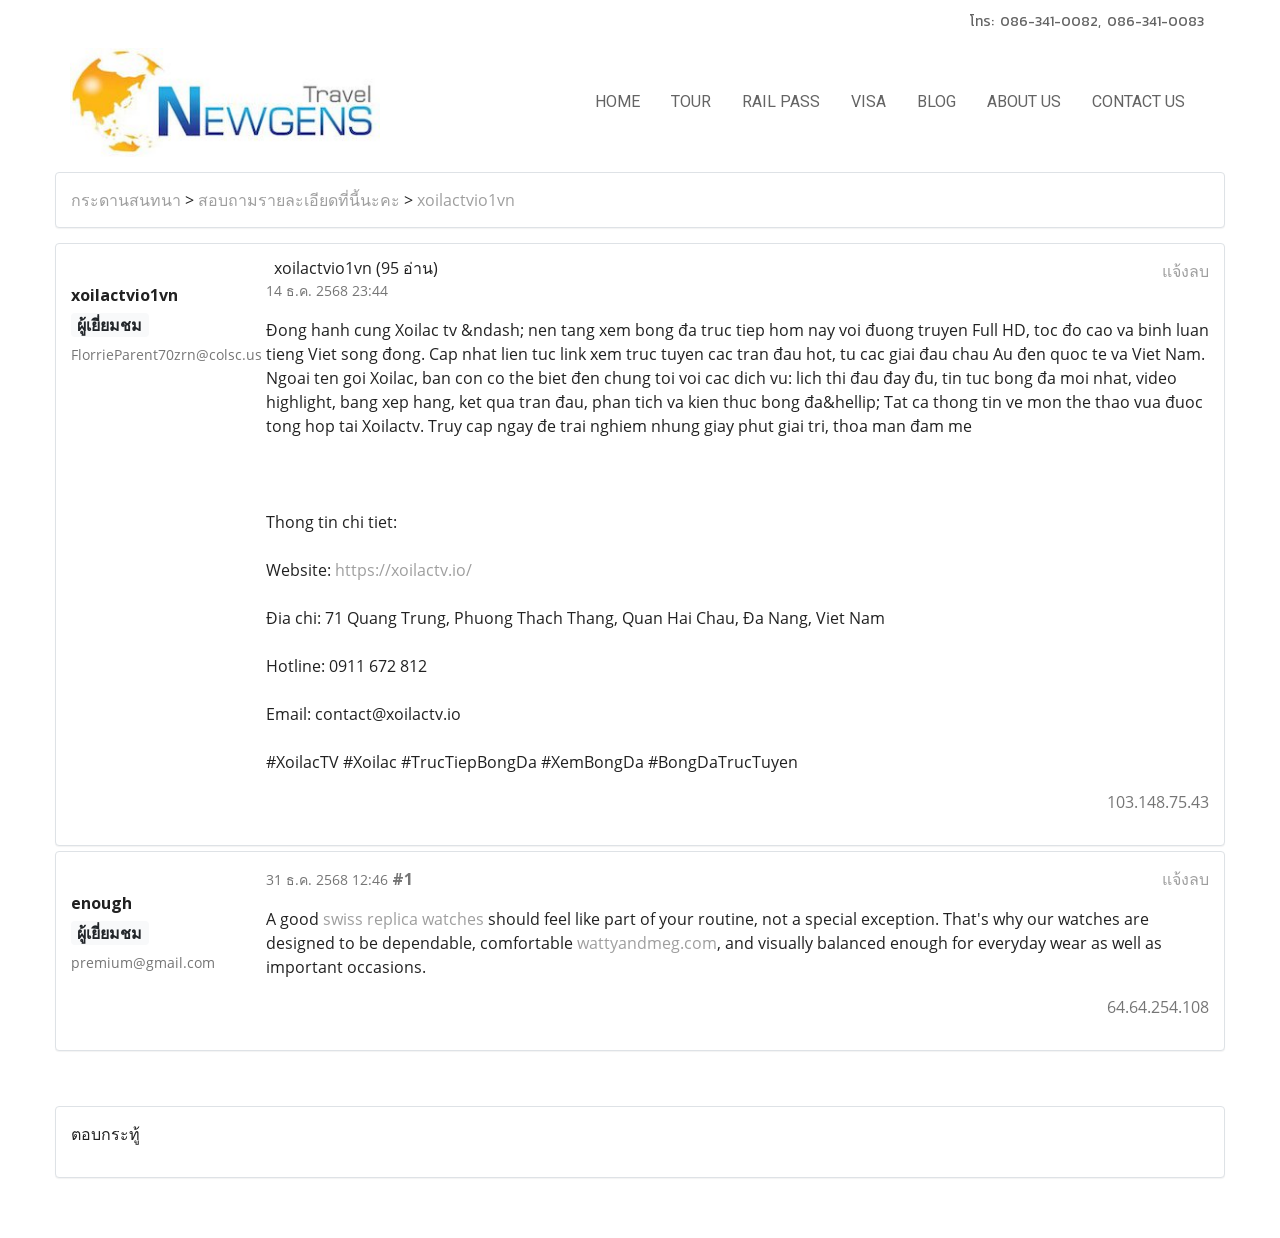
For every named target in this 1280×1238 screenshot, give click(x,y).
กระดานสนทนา (126, 200)
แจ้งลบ (1185, 271)
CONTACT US (1138, 101)
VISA (868, 101)
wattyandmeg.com (647, 943)
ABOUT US (1024, 101)
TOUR (691, 101)
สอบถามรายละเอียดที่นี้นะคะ (299, 200)
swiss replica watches (403, 919)
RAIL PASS (781, 101)
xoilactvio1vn (466, 200)
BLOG (936, 101)
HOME (617, 101)
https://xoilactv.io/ (401, 570)
